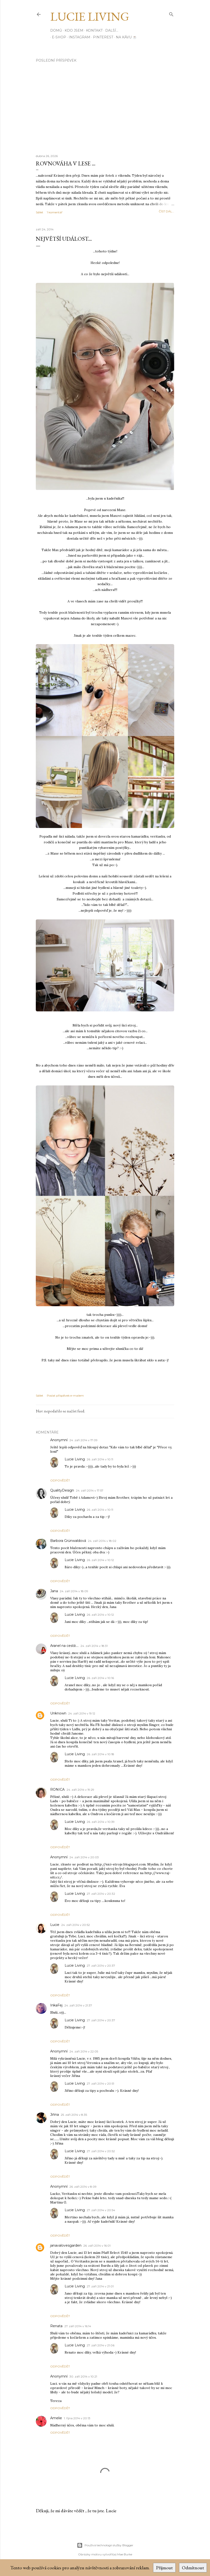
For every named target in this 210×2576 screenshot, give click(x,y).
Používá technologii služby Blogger (105, 2545)
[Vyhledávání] (171, 13)
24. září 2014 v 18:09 (74, 1591)
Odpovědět (60, 1480)
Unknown (58, 1713)
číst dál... (166, 211)
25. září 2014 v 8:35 (74, 2114)
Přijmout (164, 2567)
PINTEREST (101, 37)
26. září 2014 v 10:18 (100, 1754)
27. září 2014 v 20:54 (101, 2210)
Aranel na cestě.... (64, 1646)
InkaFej (56, 2005)
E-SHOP (57, 37)
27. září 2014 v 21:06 (100, 2345)
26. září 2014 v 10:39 (101, 1822)
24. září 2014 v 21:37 (78, 2005)
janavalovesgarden (65, 2245)
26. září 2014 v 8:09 (83, 2186)
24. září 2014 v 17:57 (89, 1490)
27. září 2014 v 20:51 (100, 2083)
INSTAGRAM (78, 37)
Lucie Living (89, 16)
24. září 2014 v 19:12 (81, 1713)
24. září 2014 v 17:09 (83, 1440)
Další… (111, 30)
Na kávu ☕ (124, 37)
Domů (56, 30)
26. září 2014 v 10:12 (100, 1560)
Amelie (56, 2418)
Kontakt (94, 30)
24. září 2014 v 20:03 (84, 1857)
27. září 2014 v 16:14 (77, 2326)
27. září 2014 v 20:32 (101, 1893)
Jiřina (54, 2114)
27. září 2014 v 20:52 (101, 2151)
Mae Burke (124, 2554)
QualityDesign (62, 1490)
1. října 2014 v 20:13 (77, 2418)
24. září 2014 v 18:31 (94, 1646)
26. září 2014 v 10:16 (100, 1678)
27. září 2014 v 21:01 (100, 2286)
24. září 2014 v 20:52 (75, 1925)
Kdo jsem (74, 30)
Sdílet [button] (39, 212)
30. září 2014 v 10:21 (83, 2376)
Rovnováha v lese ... (65, 163)
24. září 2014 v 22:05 (83, 2051)
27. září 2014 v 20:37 (101, 1965)
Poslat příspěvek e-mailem (65, 1395)
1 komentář (54, 212)
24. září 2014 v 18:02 (102, 1541)
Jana (54, 1591)
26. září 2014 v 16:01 (97, 2245)
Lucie (54, 1925)
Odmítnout (193, 2567)
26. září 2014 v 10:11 (100, 1459)
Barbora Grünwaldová (68, 1541)
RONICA (57, 1789)
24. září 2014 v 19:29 (80, 1789)
